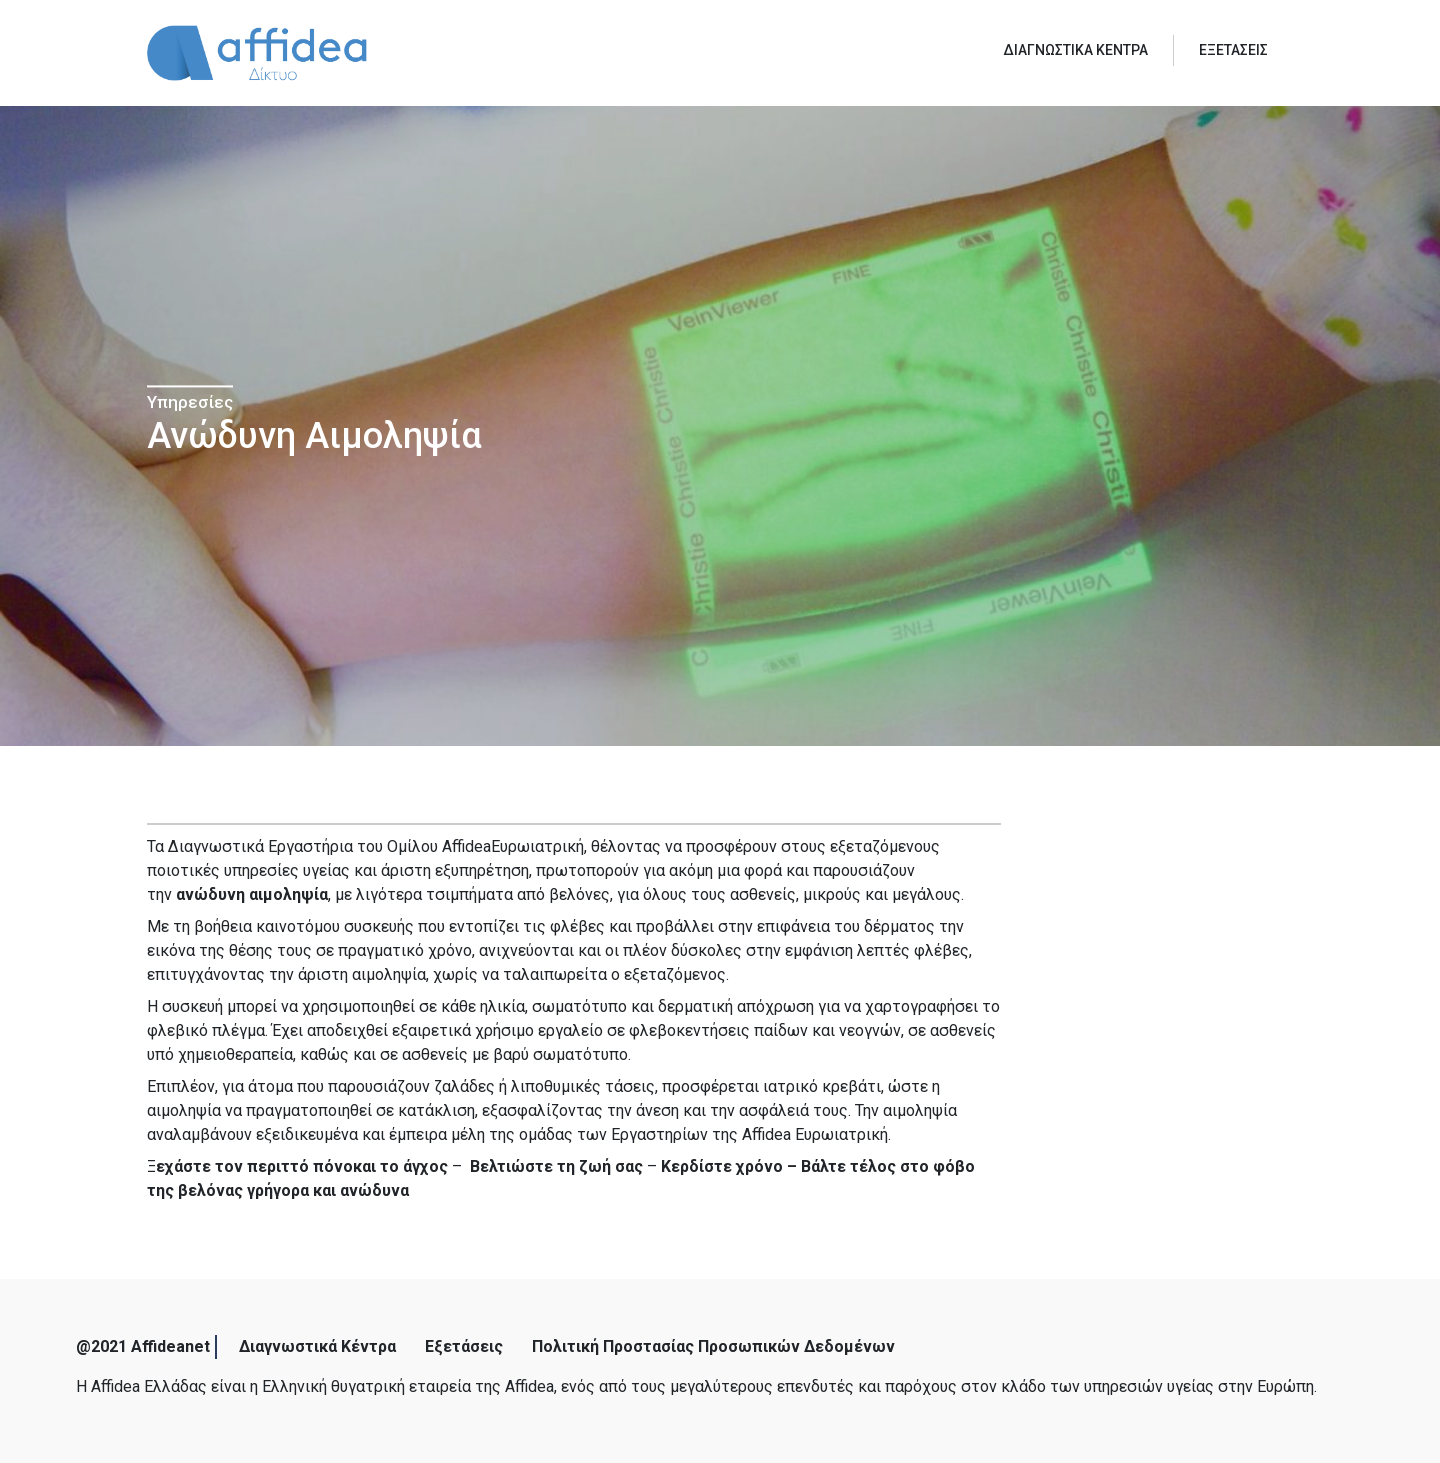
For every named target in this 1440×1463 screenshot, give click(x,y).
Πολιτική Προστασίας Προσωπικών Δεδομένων (713, 1346)
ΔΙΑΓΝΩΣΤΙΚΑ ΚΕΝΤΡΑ (1075, 50)
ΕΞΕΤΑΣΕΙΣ (1233, 50)
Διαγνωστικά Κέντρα (317, 1346)
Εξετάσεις (464, 1346)
